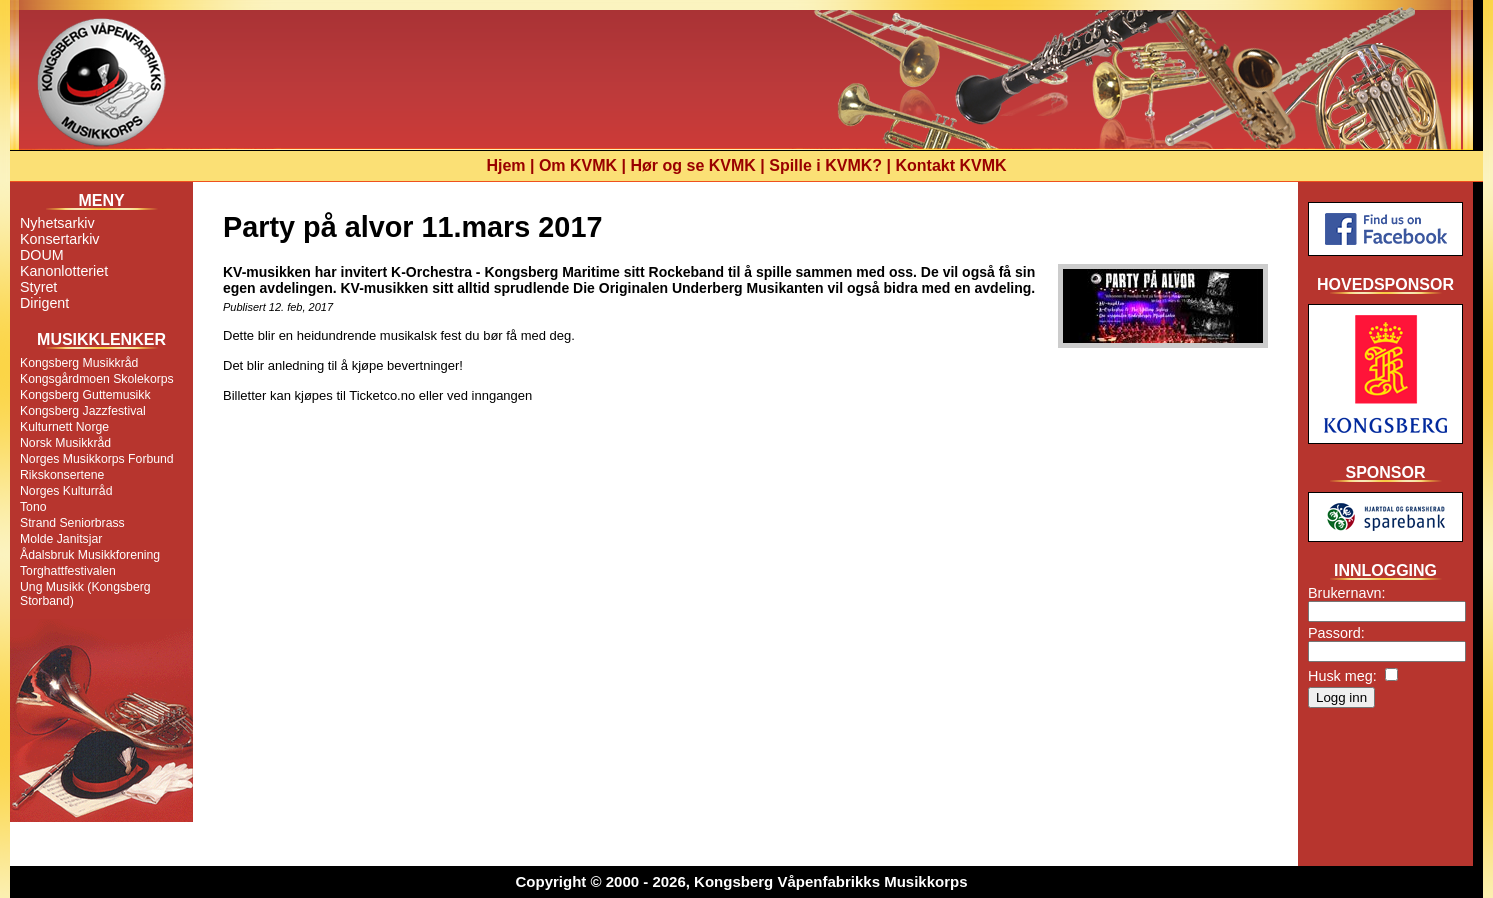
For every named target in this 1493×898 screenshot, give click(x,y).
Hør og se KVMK (693, 165)
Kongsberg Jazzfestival (83, 411)
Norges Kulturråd (66, 491)
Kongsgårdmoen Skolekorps (97, 379)
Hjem (505, 165)
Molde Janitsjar (61, 539)
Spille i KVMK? (825, 165)
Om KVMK (578, 165)
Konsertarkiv (59, 239)
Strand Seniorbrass (72, 523)
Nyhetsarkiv (57, 223)
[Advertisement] (1385, 793)
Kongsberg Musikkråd (79, 363)
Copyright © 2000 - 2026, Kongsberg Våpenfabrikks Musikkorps (741, 881)
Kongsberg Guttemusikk (85, 395)
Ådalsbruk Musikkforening (90, 555)
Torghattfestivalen (68, 571)
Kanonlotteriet (64, 271)
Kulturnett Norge (64, 427)
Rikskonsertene (62, 475)
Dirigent (44, 303)
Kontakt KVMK (951, 165)
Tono (33, 507)
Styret (38, 287)
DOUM (42, 255)
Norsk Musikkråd (65, 443)
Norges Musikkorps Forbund (97, 459)
